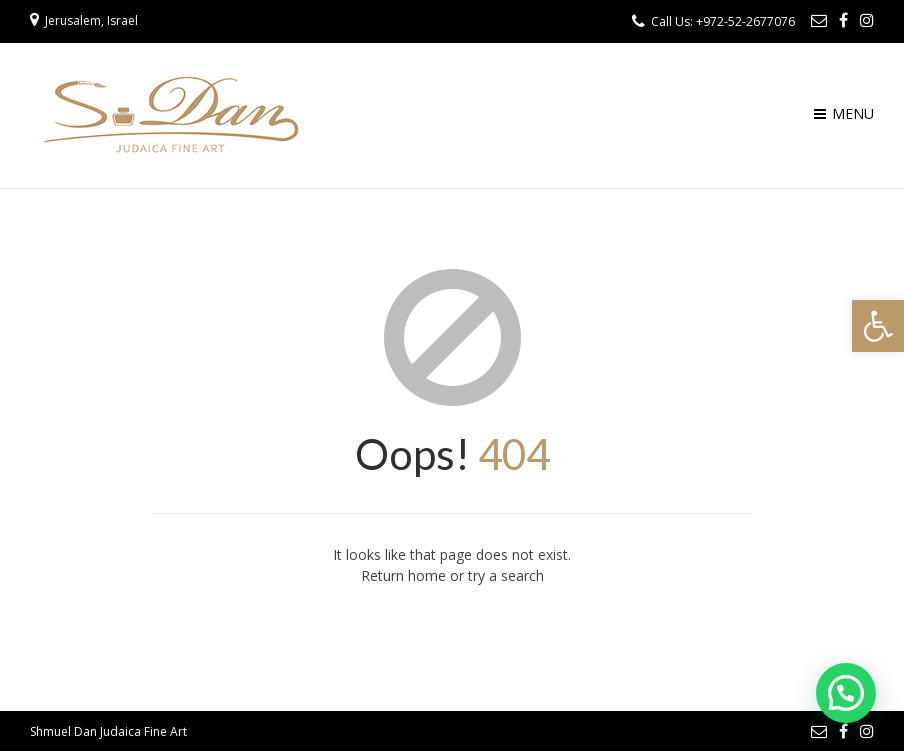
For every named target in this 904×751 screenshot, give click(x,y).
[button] (878, 326)
